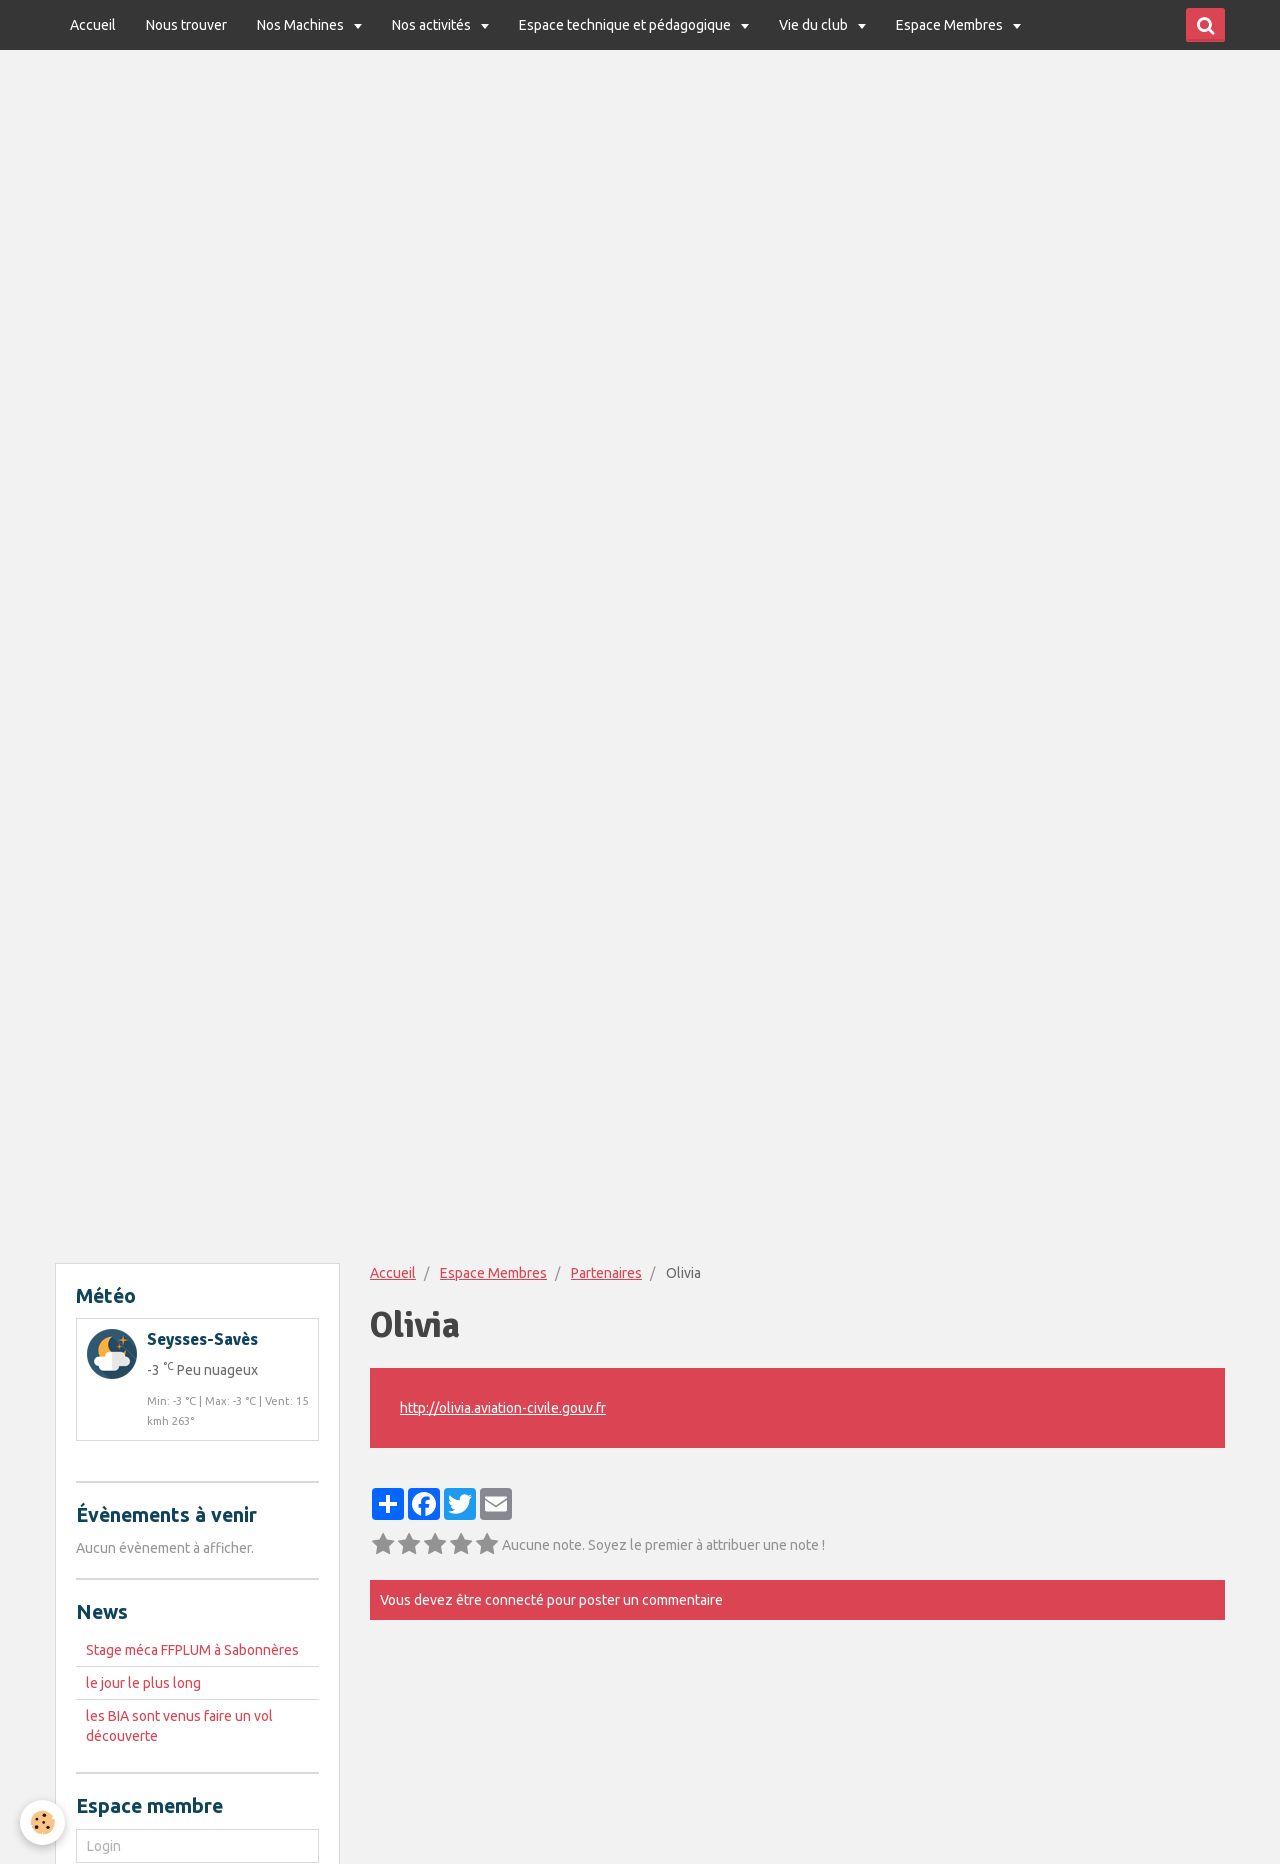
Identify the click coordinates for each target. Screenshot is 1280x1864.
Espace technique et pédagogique (626, 25)
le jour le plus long (143, 1683)
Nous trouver (186, 25)
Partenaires (606, 1273)
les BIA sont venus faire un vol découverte (179, 1726)
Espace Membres (951, 25)
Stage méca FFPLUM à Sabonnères (192, 1650)
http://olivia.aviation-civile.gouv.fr (503, 1408)
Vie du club (815, 25)
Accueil (93, 25)
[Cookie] (42, 1822)
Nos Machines (302, 25)
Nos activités (433, 25)
